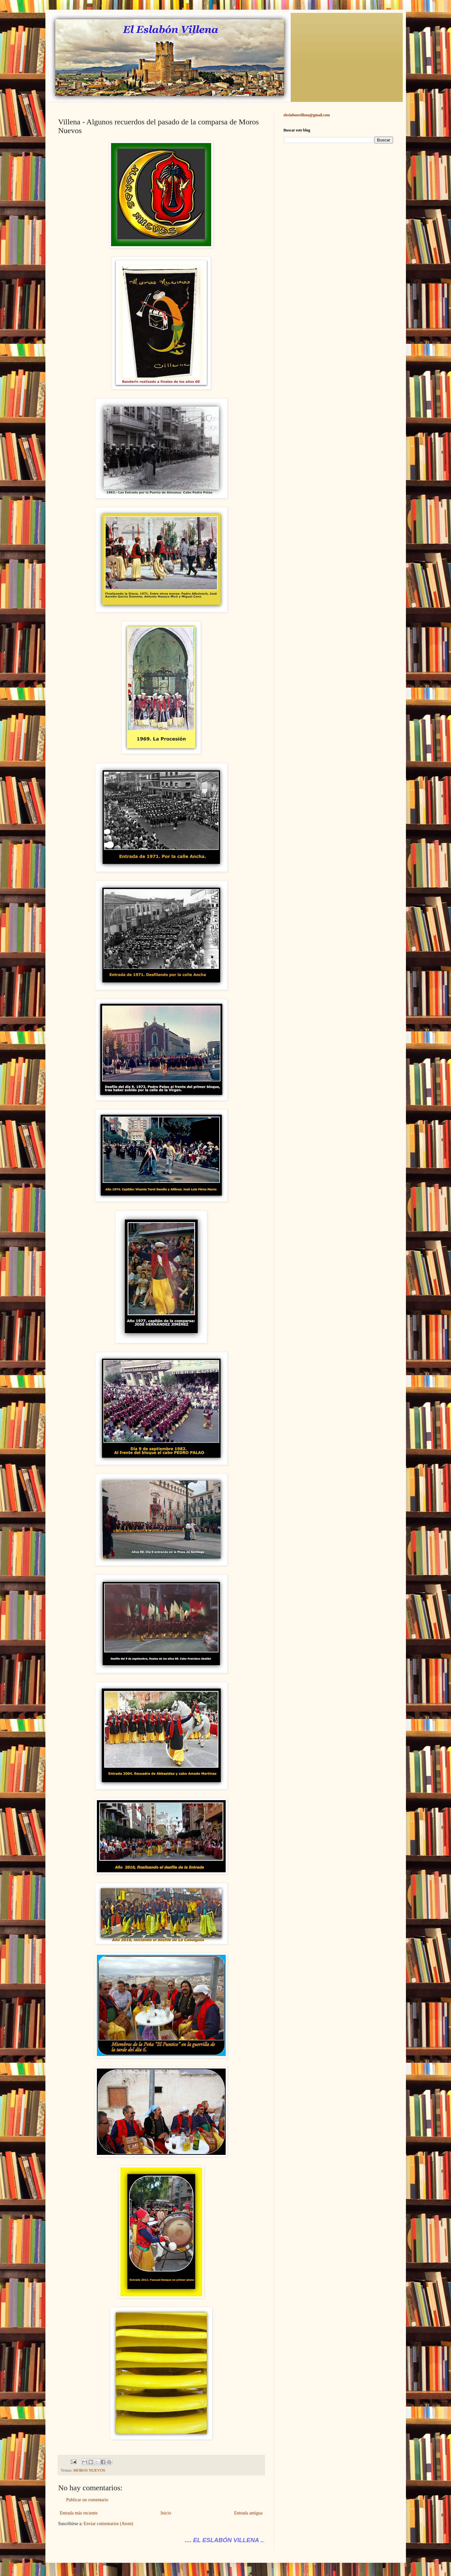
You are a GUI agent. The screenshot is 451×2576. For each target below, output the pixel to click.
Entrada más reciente (79, 2513)
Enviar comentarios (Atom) (108, 2523)
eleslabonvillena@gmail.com (307, 115)
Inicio (166, 2513)
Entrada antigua (248, 2513)
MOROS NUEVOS (89, 2470)
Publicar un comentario (87, 2499)
